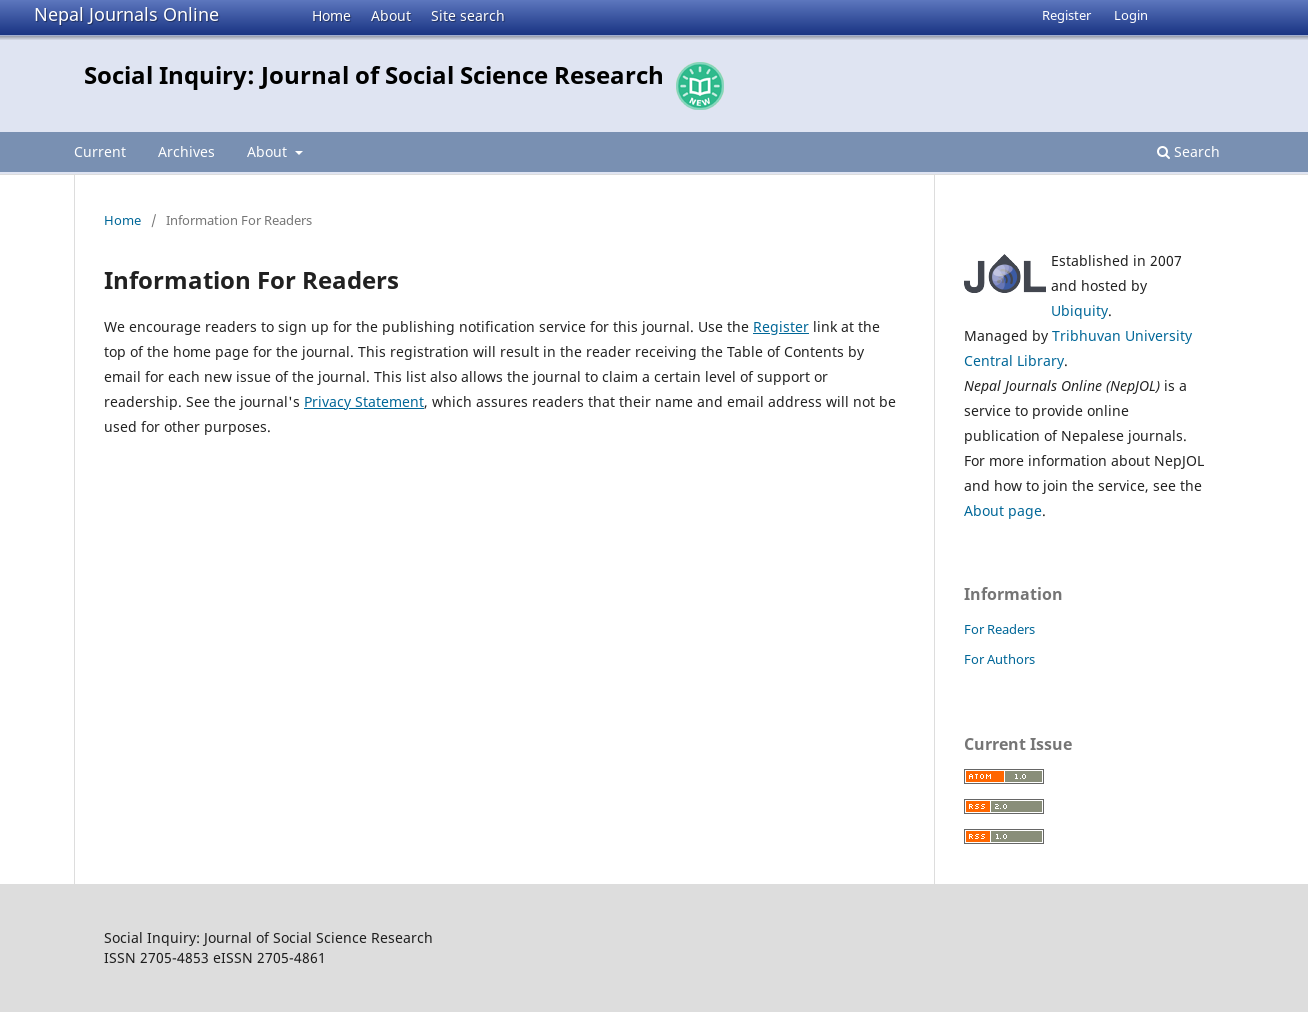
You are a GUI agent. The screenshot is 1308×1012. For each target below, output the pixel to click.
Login (1131, 15)
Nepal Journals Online (126, 14)
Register (1066, 15)
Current (100, 151)
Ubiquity (1079, 310)
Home (331, 15)
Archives (186, 151)
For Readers (999, 629)
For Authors (999, 659)
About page (1003, 510)
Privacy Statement (364, 401)
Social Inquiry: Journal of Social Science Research (374, 74)
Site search (468, 15)
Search (1188, 151)
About (391, 15)
